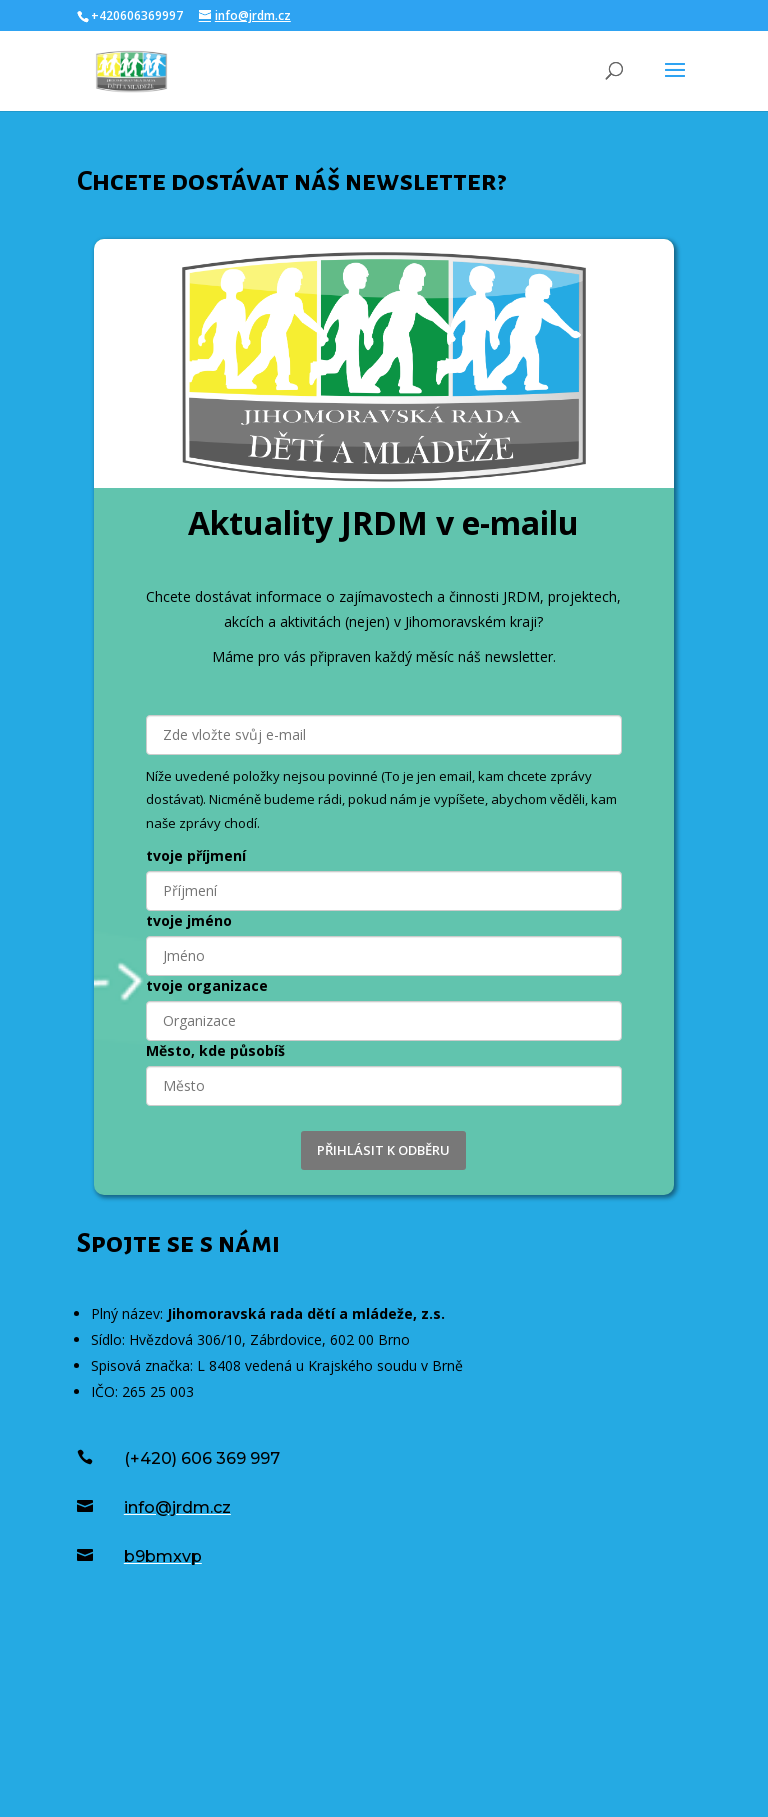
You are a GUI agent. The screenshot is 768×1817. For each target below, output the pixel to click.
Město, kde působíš (215, 1050)
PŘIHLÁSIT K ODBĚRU (383, 1150)
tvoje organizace (207, 985)
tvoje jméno (189, 920)
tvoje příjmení (196, 855)
